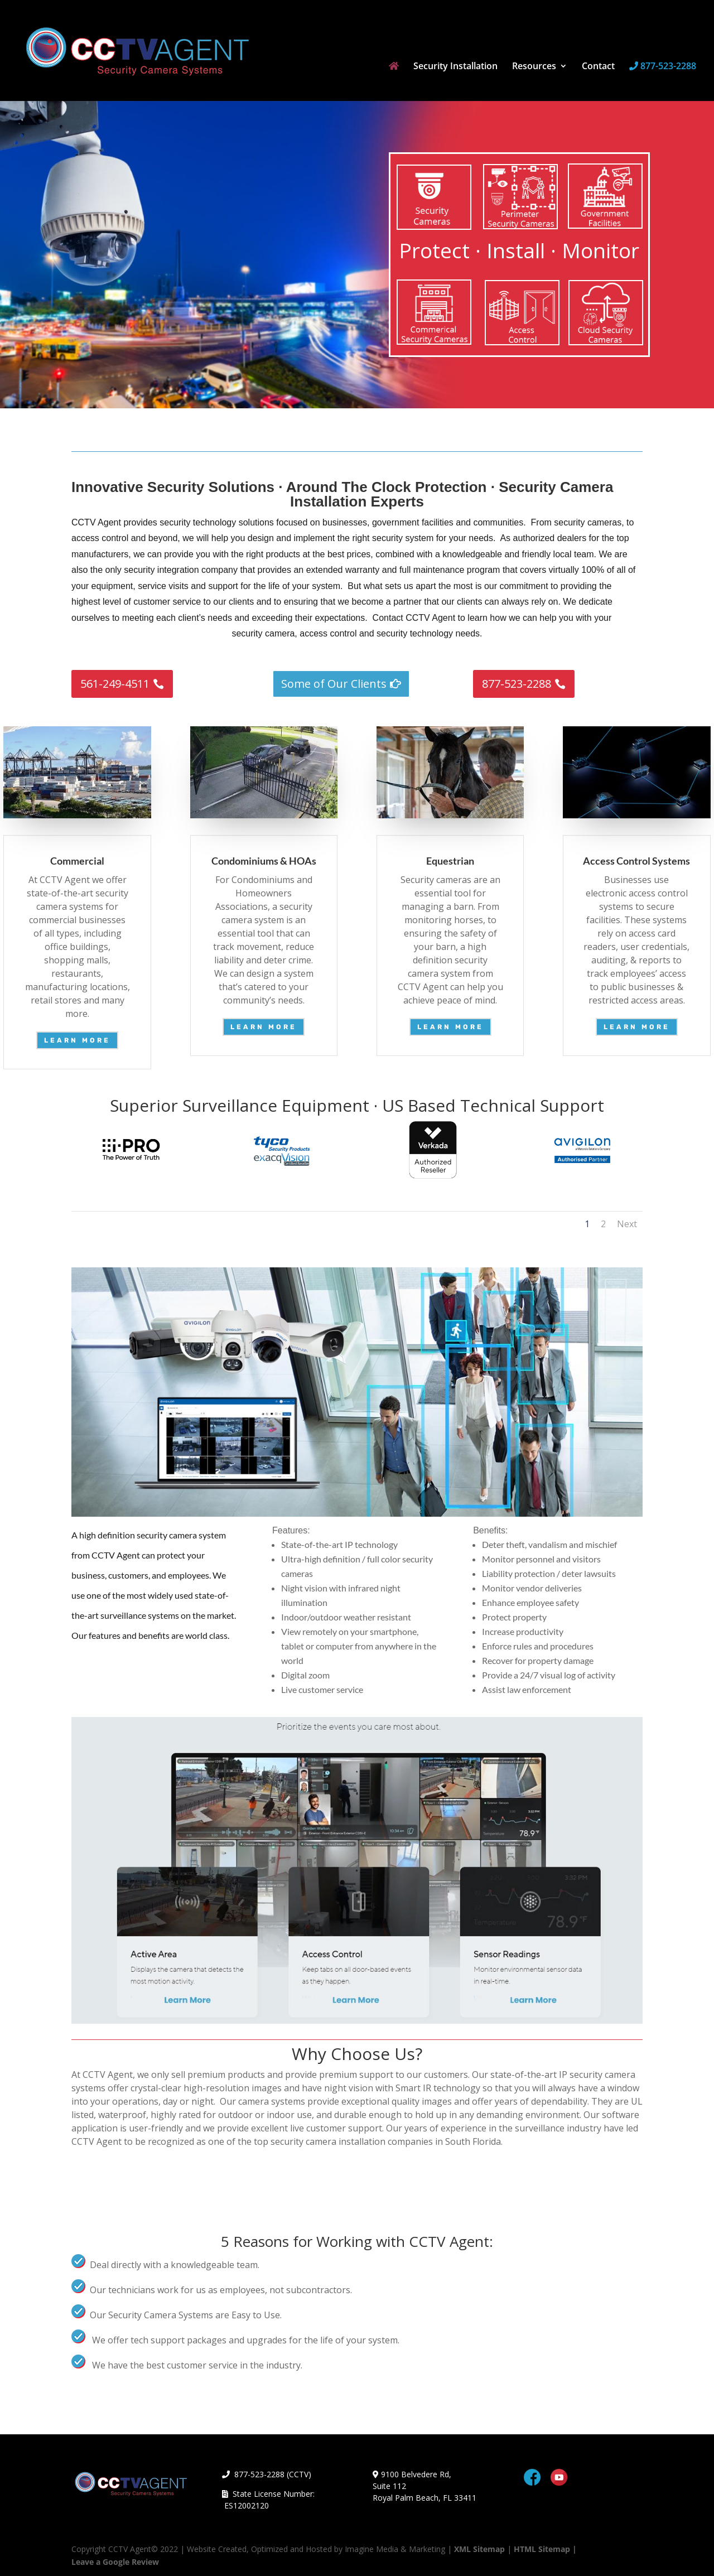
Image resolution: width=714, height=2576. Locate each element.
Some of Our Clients (334, 683)
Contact (598, 67)
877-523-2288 (662, 66)
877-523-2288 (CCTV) (266, 2474)
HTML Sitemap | (545, 2549)
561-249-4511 (114, 683)
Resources (534, 67)
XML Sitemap (479, 2549)
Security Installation (455, 67)
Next (627, 1224)
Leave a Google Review (115, 2561)
